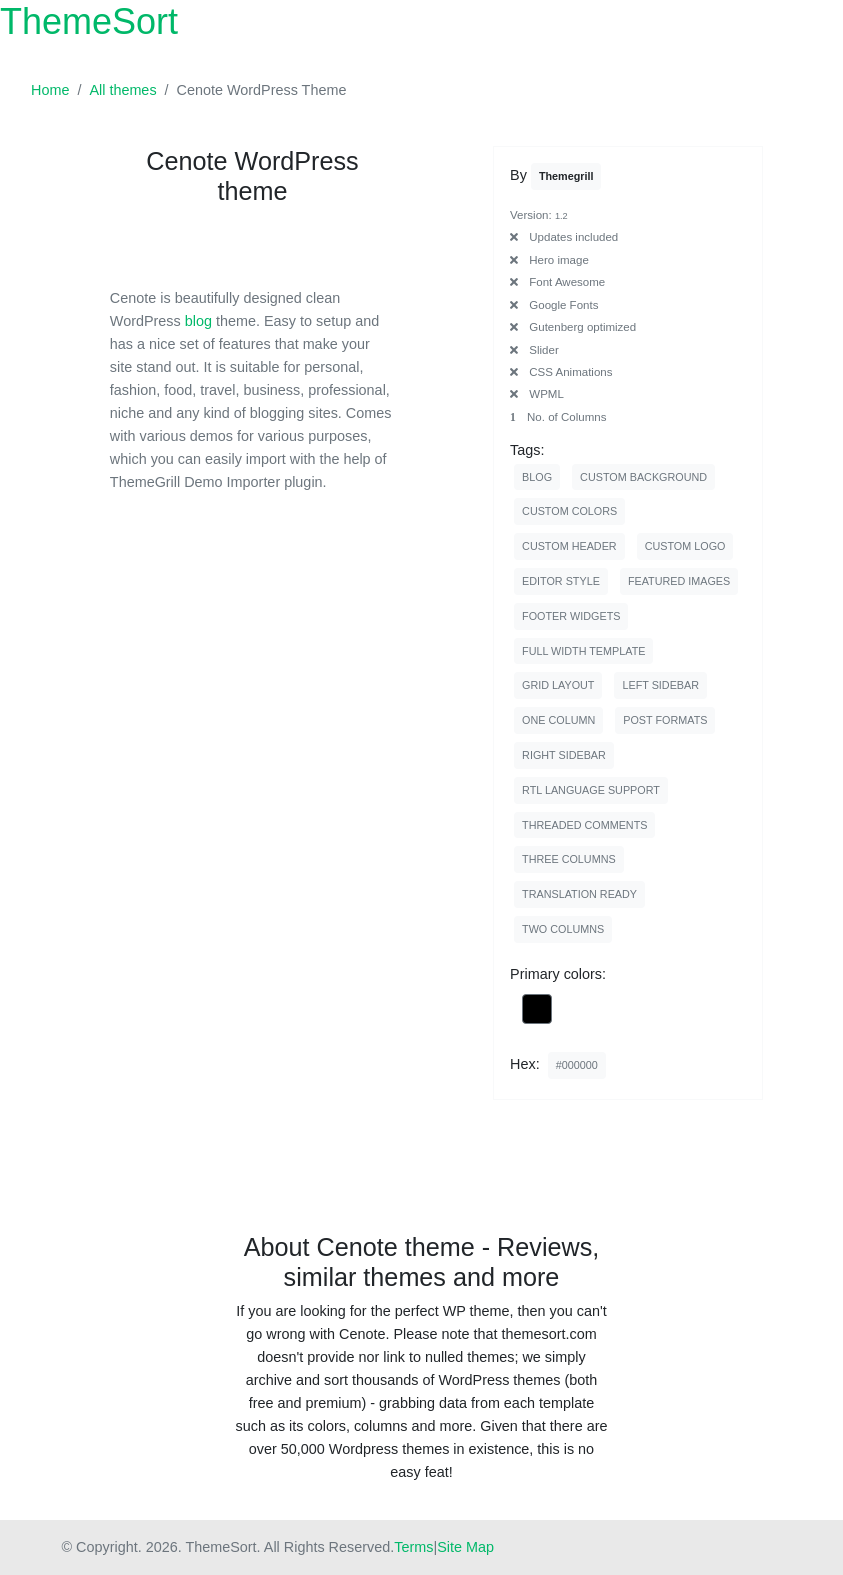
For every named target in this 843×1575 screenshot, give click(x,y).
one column (558, 720)
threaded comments (584, 825)
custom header (569, 546)
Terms (413, 1547)
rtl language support (591, 790)
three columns (569, 859)
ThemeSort (89, 21)
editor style (561, 581)
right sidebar (564, 755)
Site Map (465, 1547)
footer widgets (571, 616)
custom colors (569, 511)
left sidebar (660, 685)
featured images (679, 581)
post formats (665, 720)
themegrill (566, 176)
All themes (122, 90)
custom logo (685, 546)
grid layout (558, 685)
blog (198, 321)
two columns (563, 929)
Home (50, 90)
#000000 (577, 1065)
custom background (643, 477)
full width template (583, 651)
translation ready (579, 894)
